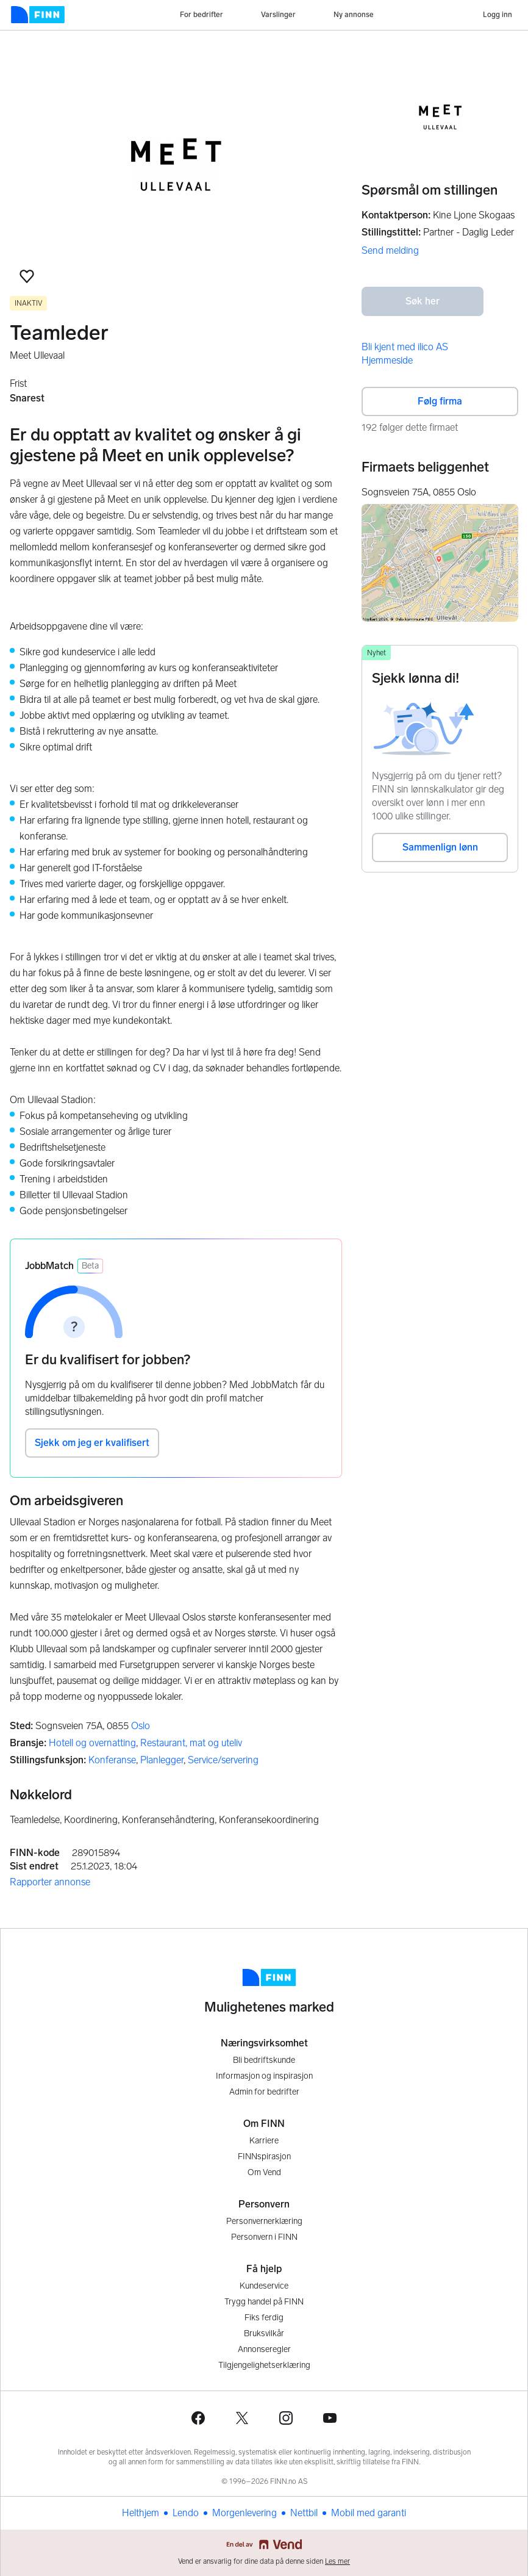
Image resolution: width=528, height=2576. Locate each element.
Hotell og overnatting (92, 1743)
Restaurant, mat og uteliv (191, 1743)
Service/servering (223, 1760)
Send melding (390, 250)
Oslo (140, 1726)
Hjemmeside (387, 360)
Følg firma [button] (440, 401)
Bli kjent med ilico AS (405, 347)
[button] (27, 276)
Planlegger (162, 1760)
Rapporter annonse (50, 1882)
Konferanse (112, 1760)
